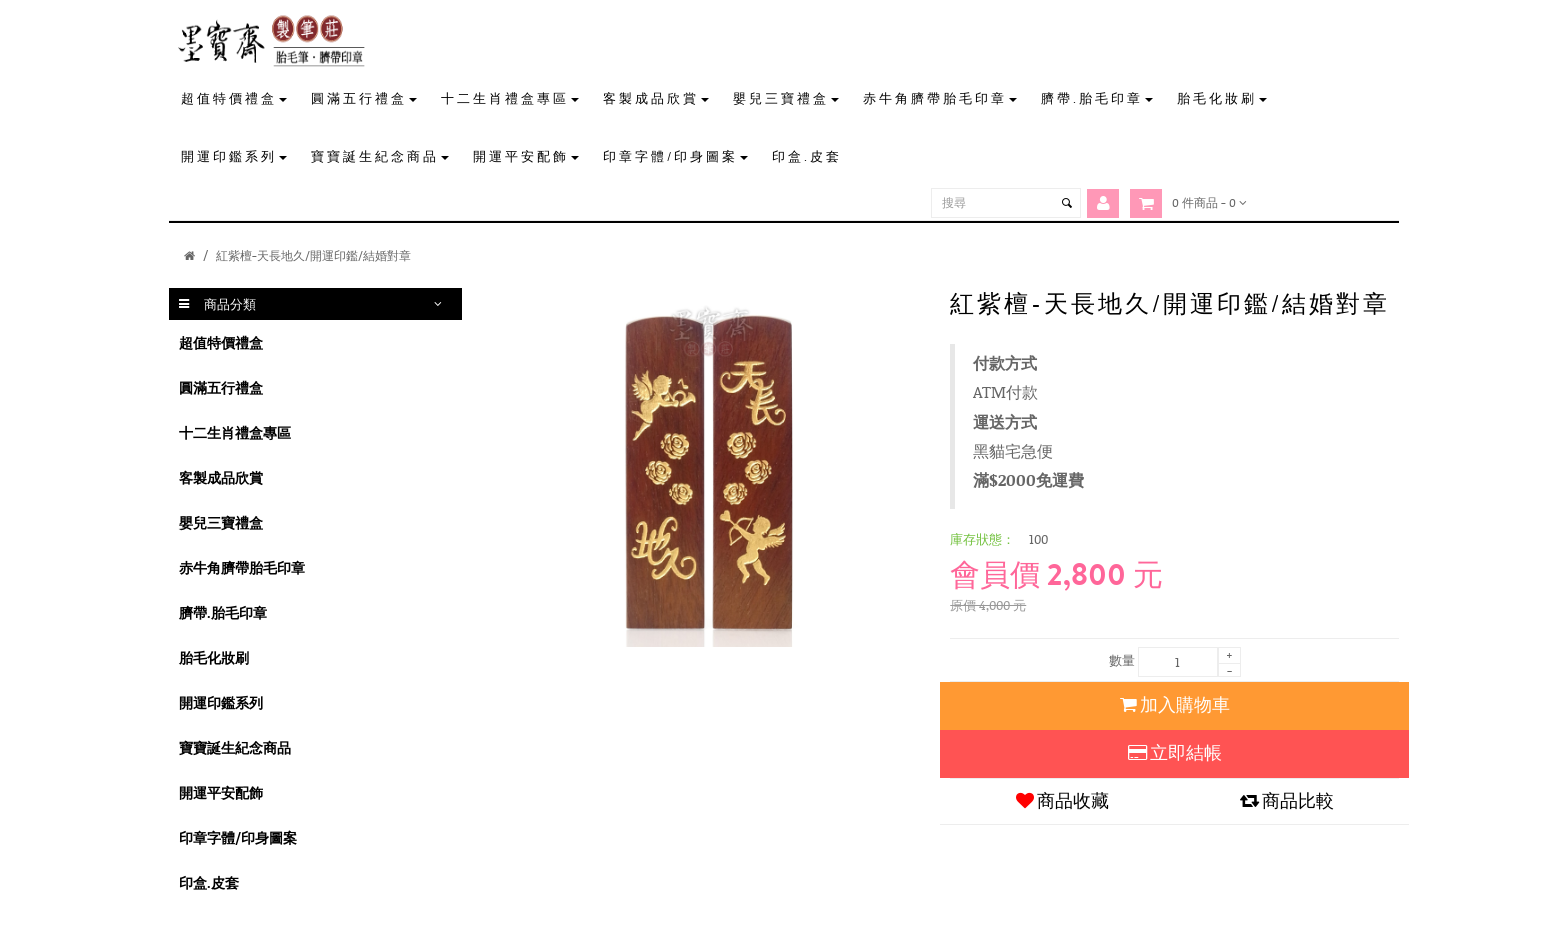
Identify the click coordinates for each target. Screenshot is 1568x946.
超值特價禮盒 (221, 342)
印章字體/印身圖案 (238, 837)
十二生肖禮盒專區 (235, 432)
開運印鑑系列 (221, 702)
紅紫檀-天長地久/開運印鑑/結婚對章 (313, 255)
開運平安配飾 (221, 792)
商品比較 (1287, 801)
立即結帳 (1175, 753)
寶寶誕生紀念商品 (235, 747)
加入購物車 (1175, 705)
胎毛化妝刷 (214, 657)
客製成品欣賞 (221, 477)
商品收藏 (1062, 801)
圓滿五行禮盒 (221, 387)
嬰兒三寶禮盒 (221, 522)
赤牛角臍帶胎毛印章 (242, 567)
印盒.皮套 (209, 882)
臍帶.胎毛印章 (223, 612)
